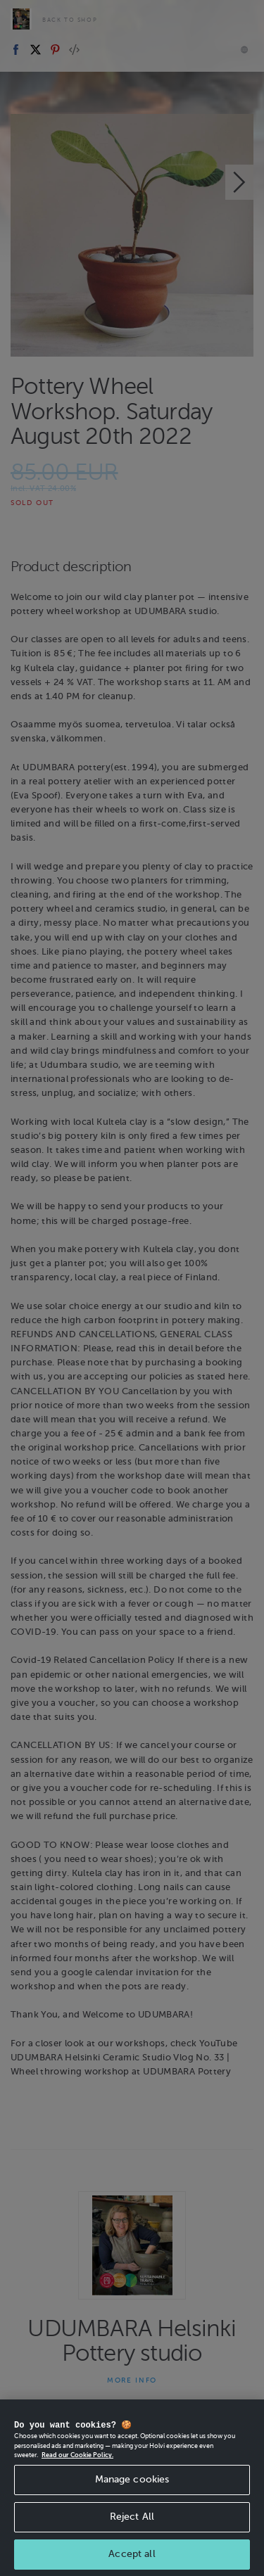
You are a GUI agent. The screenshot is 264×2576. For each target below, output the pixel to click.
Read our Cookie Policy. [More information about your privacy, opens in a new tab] (77, 2459)
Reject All (132, 2520)
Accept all (131, 2557)
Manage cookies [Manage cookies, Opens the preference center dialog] (132, 2483)
